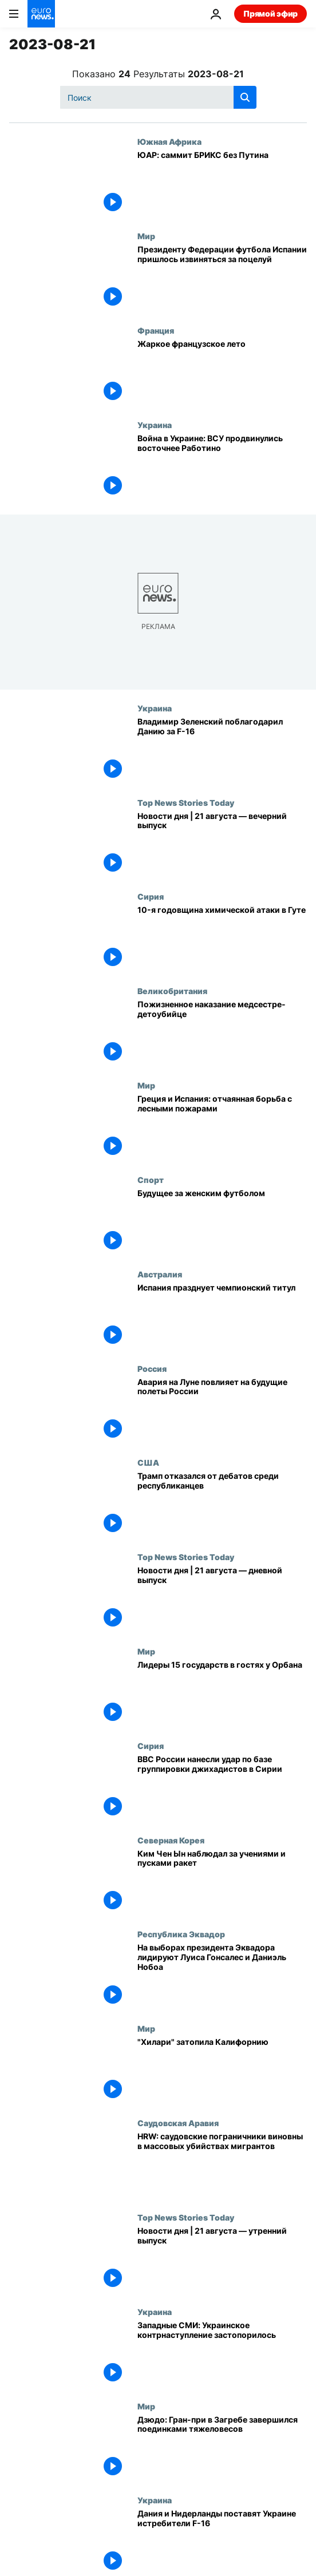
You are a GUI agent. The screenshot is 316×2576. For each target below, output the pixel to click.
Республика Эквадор (181, 1933)
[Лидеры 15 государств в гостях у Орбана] (222, 1693)
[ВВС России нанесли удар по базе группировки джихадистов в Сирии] (222, 1788)
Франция (155, 330)
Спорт (150, 1179)
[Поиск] (158, 97)
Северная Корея (170, 1840)
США (148, 1462)
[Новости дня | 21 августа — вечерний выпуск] (222, 845)
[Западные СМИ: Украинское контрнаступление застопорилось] (222, 2354)
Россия (152, 1368)
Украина (154, 424)
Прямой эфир (270, 13)
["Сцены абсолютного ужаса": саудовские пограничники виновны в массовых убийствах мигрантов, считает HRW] (222, 2165)
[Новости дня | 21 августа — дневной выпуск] (222, 1599)
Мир (146, 235)
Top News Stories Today (185, 802)
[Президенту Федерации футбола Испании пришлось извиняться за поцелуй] (222, 278)
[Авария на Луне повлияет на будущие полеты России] (222, 1411)
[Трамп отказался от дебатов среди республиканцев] (222, 1504)
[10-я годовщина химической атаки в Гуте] (222, 938)
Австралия (159, 1274)
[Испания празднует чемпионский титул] (222, 1316)
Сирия (150, 896)
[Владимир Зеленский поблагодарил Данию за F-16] (222, 750)
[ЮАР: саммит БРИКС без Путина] (222, 184)
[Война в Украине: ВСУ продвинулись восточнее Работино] (222, 467)
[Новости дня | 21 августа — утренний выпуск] (222, 2259)
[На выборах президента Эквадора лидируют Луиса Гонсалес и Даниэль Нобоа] (222, 1976)
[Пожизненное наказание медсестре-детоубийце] (222, 1033)
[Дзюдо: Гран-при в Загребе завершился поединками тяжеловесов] (222, 2448)
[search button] (245, 97)
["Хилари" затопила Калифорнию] (222, 2070)
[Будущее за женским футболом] (222, 1222)
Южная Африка (169, 141)
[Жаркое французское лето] (222, 372)
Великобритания (172, 990)
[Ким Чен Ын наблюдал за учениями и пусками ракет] (222, 1882)
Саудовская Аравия (178, 2122)
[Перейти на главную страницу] (41, 13)
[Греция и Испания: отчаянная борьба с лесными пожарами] (222, 1127)
